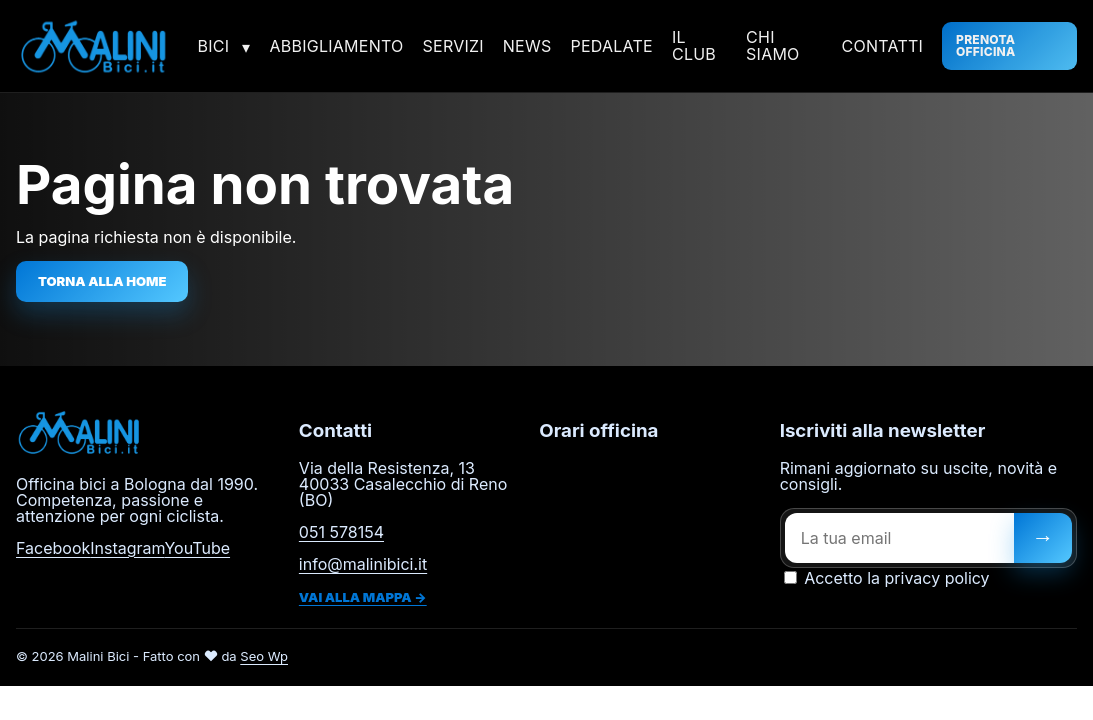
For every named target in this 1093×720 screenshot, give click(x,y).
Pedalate (611, 46)
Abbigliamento (337, 46)
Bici (214, 46)
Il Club (694, 45)
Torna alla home (102, 281)
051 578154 (341, 532)
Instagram (127, 548)
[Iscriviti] (1043, 538)
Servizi (453, 46)
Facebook (53, 548)
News (527, 46)
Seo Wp (264, 656)
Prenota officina (985, 45)
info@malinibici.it (363, 564)
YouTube (197, 548)
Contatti (883, 46)
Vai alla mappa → (363, 597)
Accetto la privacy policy (887, 578)
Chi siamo (773, 45)
